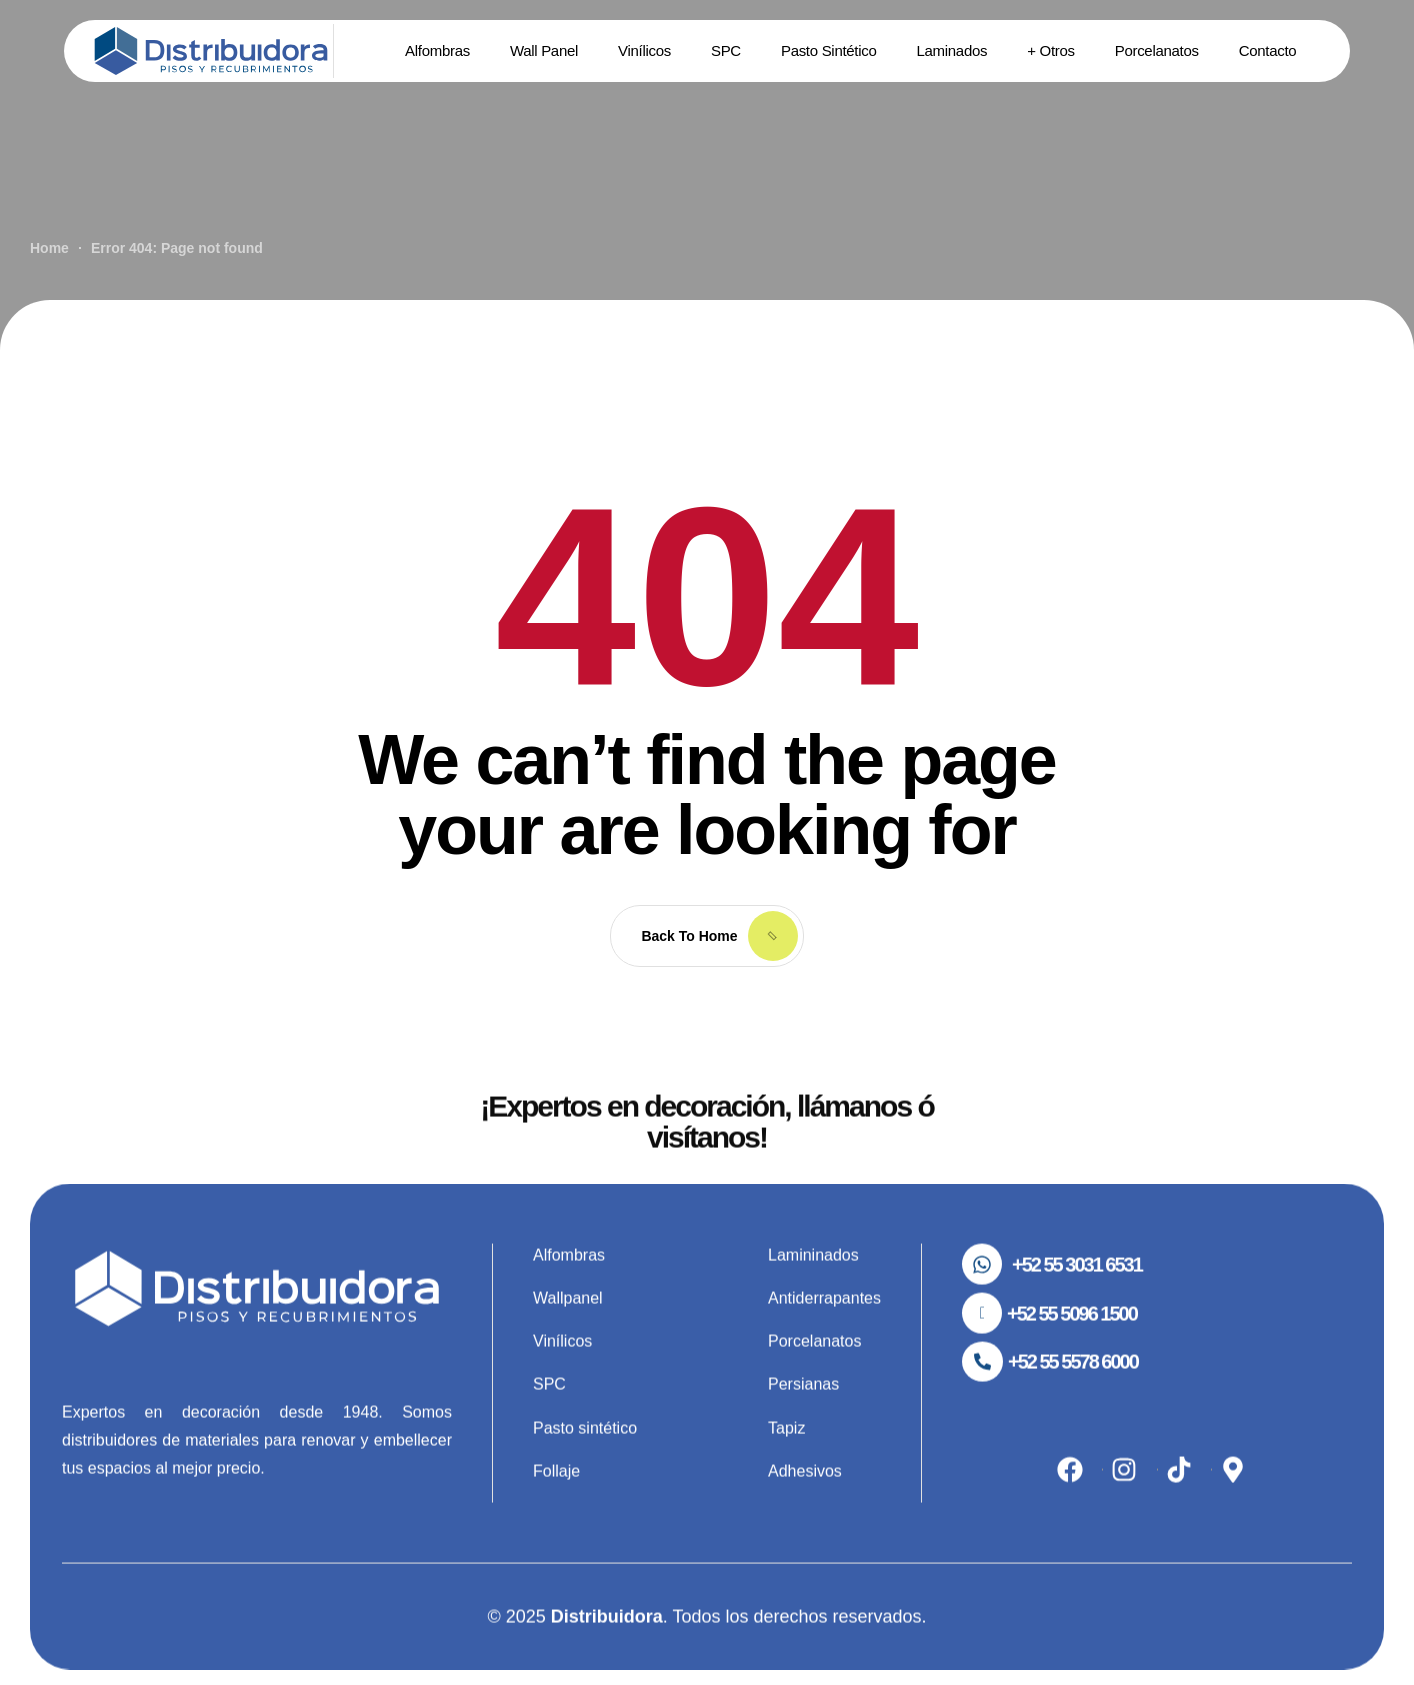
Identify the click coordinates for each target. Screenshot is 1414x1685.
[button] (1052, 1294)
